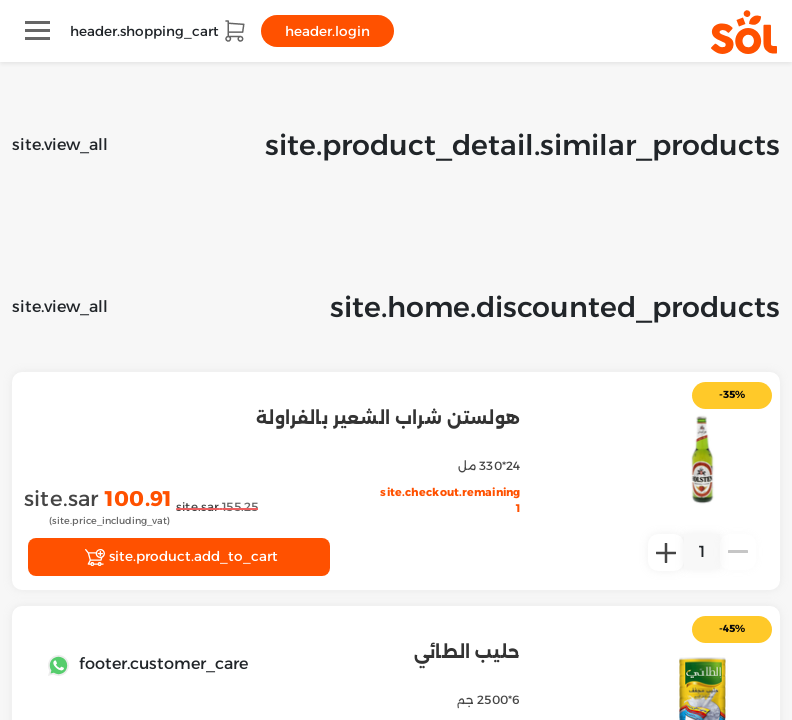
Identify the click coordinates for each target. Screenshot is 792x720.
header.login (327, 31)
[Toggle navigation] (37, 30)
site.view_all (60, 144)
